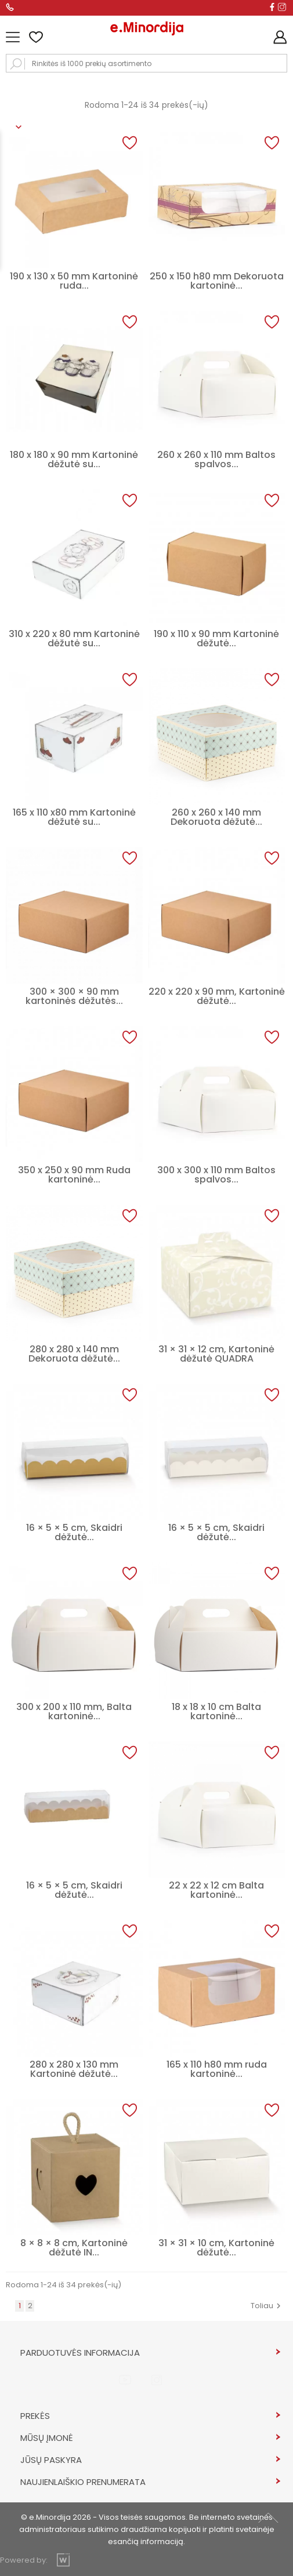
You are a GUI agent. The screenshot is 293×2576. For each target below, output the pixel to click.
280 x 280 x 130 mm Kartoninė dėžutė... (74, 2069)
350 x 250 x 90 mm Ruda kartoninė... (74, 1174)
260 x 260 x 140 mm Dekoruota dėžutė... (216, 817)
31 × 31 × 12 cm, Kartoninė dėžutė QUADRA (216, 1353)
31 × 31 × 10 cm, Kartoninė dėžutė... (216, 2247)
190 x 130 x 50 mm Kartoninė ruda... (74, 281)
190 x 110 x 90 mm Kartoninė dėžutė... (216, 638)
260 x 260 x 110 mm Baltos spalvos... (216, 459)
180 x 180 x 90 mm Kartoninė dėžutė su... (74, 459)
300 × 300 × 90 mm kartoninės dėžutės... (74, 996)
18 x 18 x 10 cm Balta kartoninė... (216, 1711)
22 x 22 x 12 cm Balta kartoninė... (216, 1890)
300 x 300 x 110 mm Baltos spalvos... (216, 1174)
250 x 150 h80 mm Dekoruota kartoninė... (217, 281)
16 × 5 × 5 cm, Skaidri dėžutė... (74, 1532)
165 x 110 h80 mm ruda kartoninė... (217, 2069)
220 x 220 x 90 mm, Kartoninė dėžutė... (217, 996)
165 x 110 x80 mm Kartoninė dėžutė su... (74, 817)
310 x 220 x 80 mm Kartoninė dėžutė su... (74, 638)
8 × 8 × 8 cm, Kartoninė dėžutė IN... (74, 2247)
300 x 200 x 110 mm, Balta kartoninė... (74, 1711)
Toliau (267, 2305)
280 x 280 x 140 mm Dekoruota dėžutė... (74, 1353)
